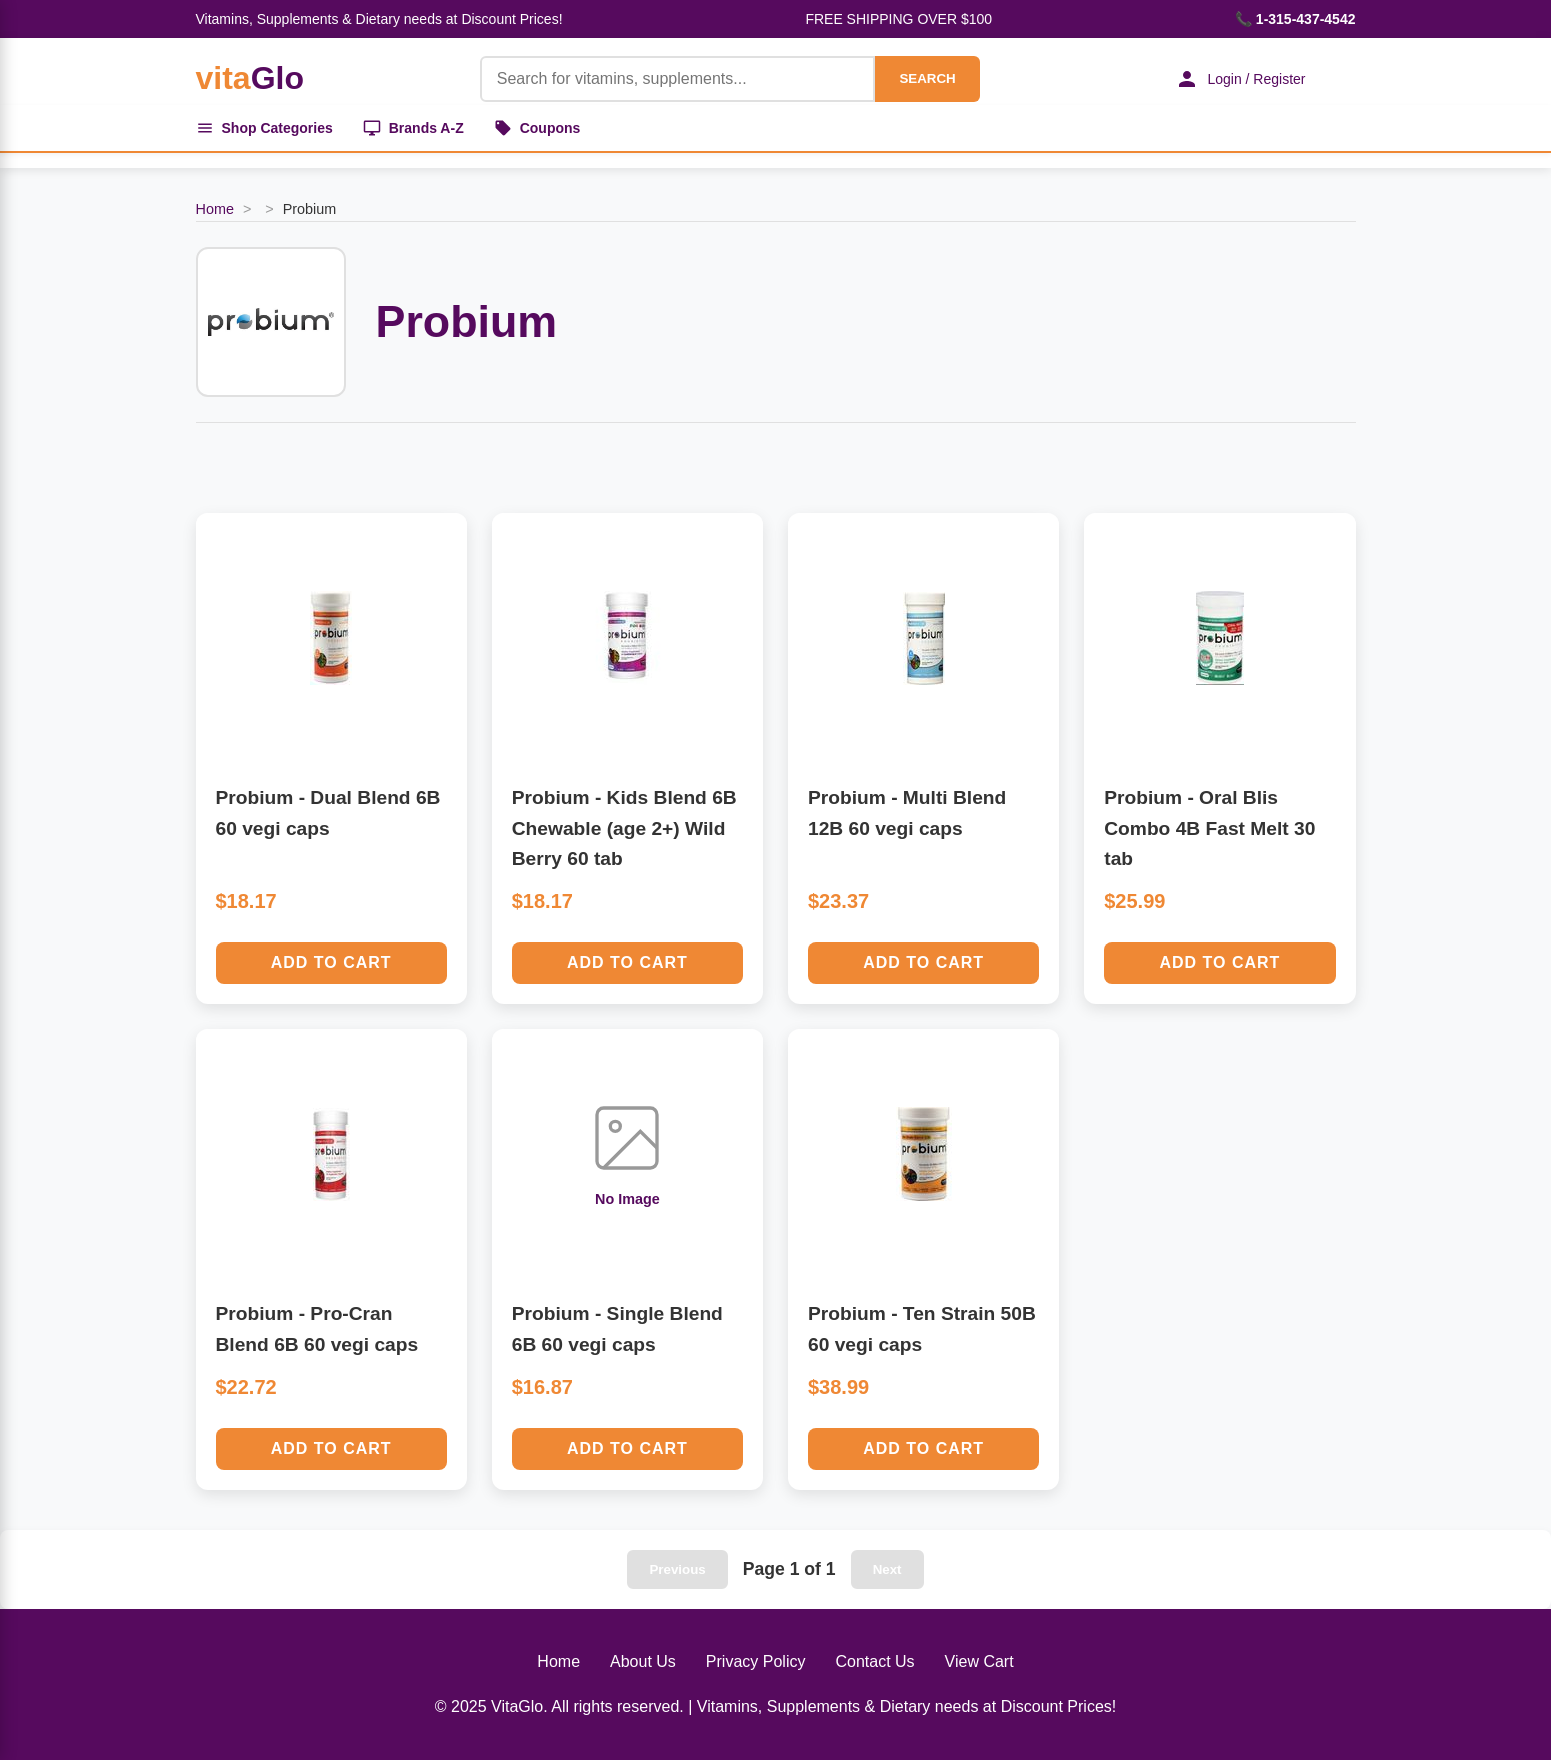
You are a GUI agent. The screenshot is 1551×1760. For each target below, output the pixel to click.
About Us (643, 1661)
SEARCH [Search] (927, 78)
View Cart (979, 1661)
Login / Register (1240, 79)
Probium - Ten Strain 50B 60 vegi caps (922, 1329)
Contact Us (874, 1661)
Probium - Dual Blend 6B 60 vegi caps (328, 813)
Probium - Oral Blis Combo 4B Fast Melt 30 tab (1209, 828)
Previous (677, 1569)
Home (215, 209)
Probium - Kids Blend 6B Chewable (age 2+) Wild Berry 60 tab (624, 828)
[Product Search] (678, 79)
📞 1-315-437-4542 (1295, 19)
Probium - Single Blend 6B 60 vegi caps (617, 1329)
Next (887, 1569)
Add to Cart (331, 962)
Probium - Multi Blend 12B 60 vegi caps (907, 813)
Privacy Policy (756, 1661)
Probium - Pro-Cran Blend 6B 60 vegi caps (317, 1329)
